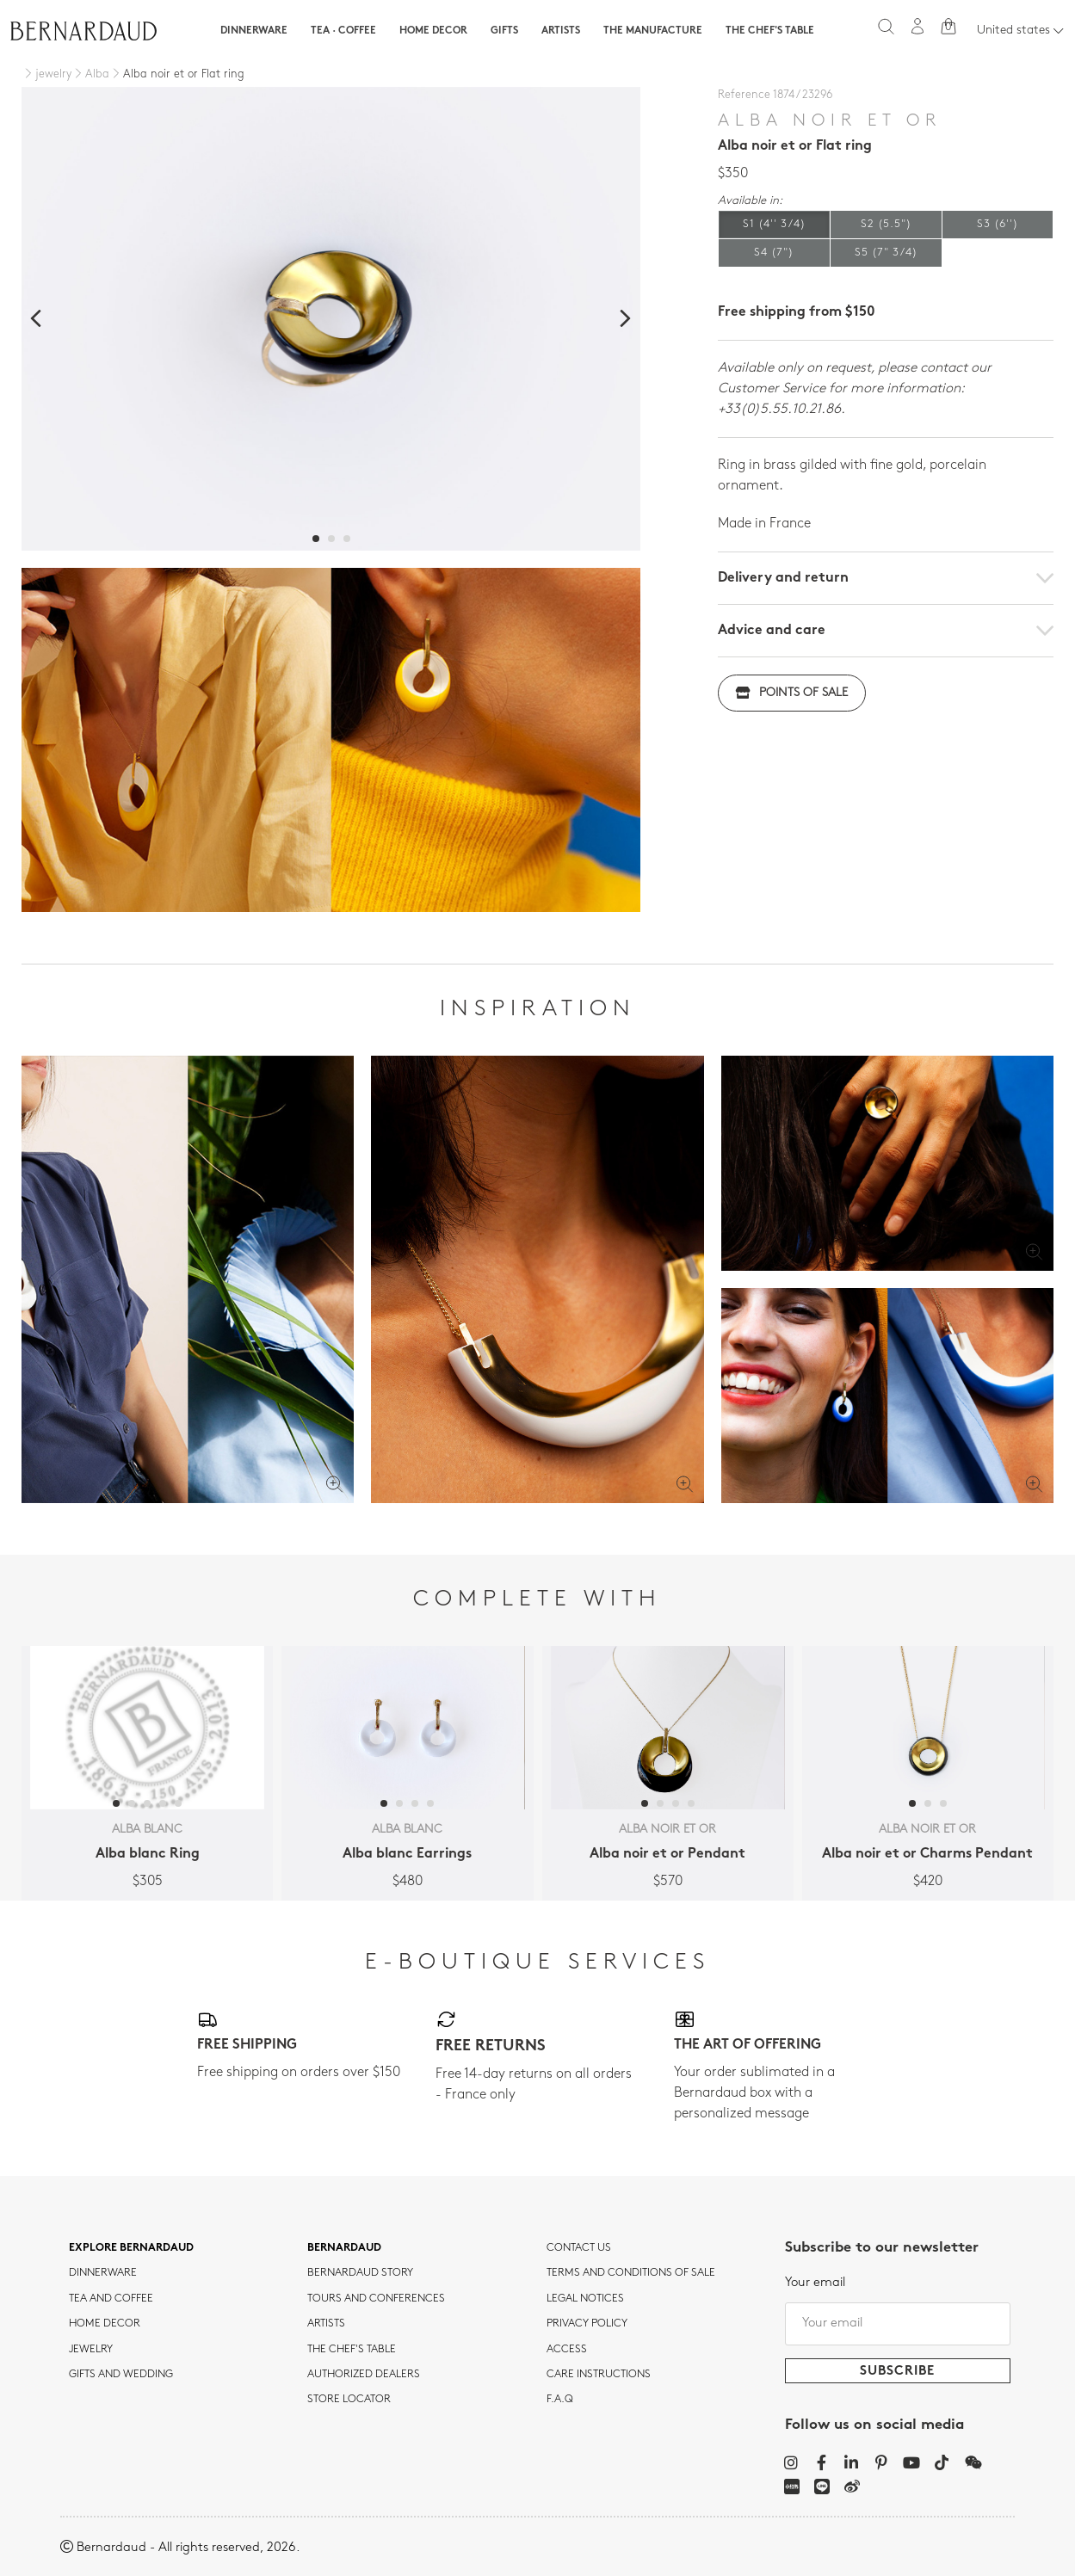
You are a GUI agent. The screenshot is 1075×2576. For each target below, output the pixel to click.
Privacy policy (587, 2324)
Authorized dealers (363, 2375)
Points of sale (792, 693)
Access (567, 2350)
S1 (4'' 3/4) (774, 224)
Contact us (579, 2248)
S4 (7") (774, 252)
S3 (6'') (997, 224)
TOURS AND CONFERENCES (376, 2299)
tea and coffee (111, 2299)
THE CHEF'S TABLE (351, 2350)
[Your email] (897, 2323)
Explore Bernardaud (131, 2248)
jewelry (91, 2350)
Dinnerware (253, 31)
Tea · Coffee (343, 31)
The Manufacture (652, 31)
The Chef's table (770, 31)
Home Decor (433, 31)
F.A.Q (560, 2399)
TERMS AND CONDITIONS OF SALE (631, 2273)
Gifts (504, 31)
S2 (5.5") (886, 224)
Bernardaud (344, 2248)
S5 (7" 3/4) (886, 252)
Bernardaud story (360, 2273)
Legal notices (585, 2299)
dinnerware (103, 2273)
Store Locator (349, 2399)
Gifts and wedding (121, 2375)
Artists (560, 31)
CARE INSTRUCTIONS (599, 2375)
